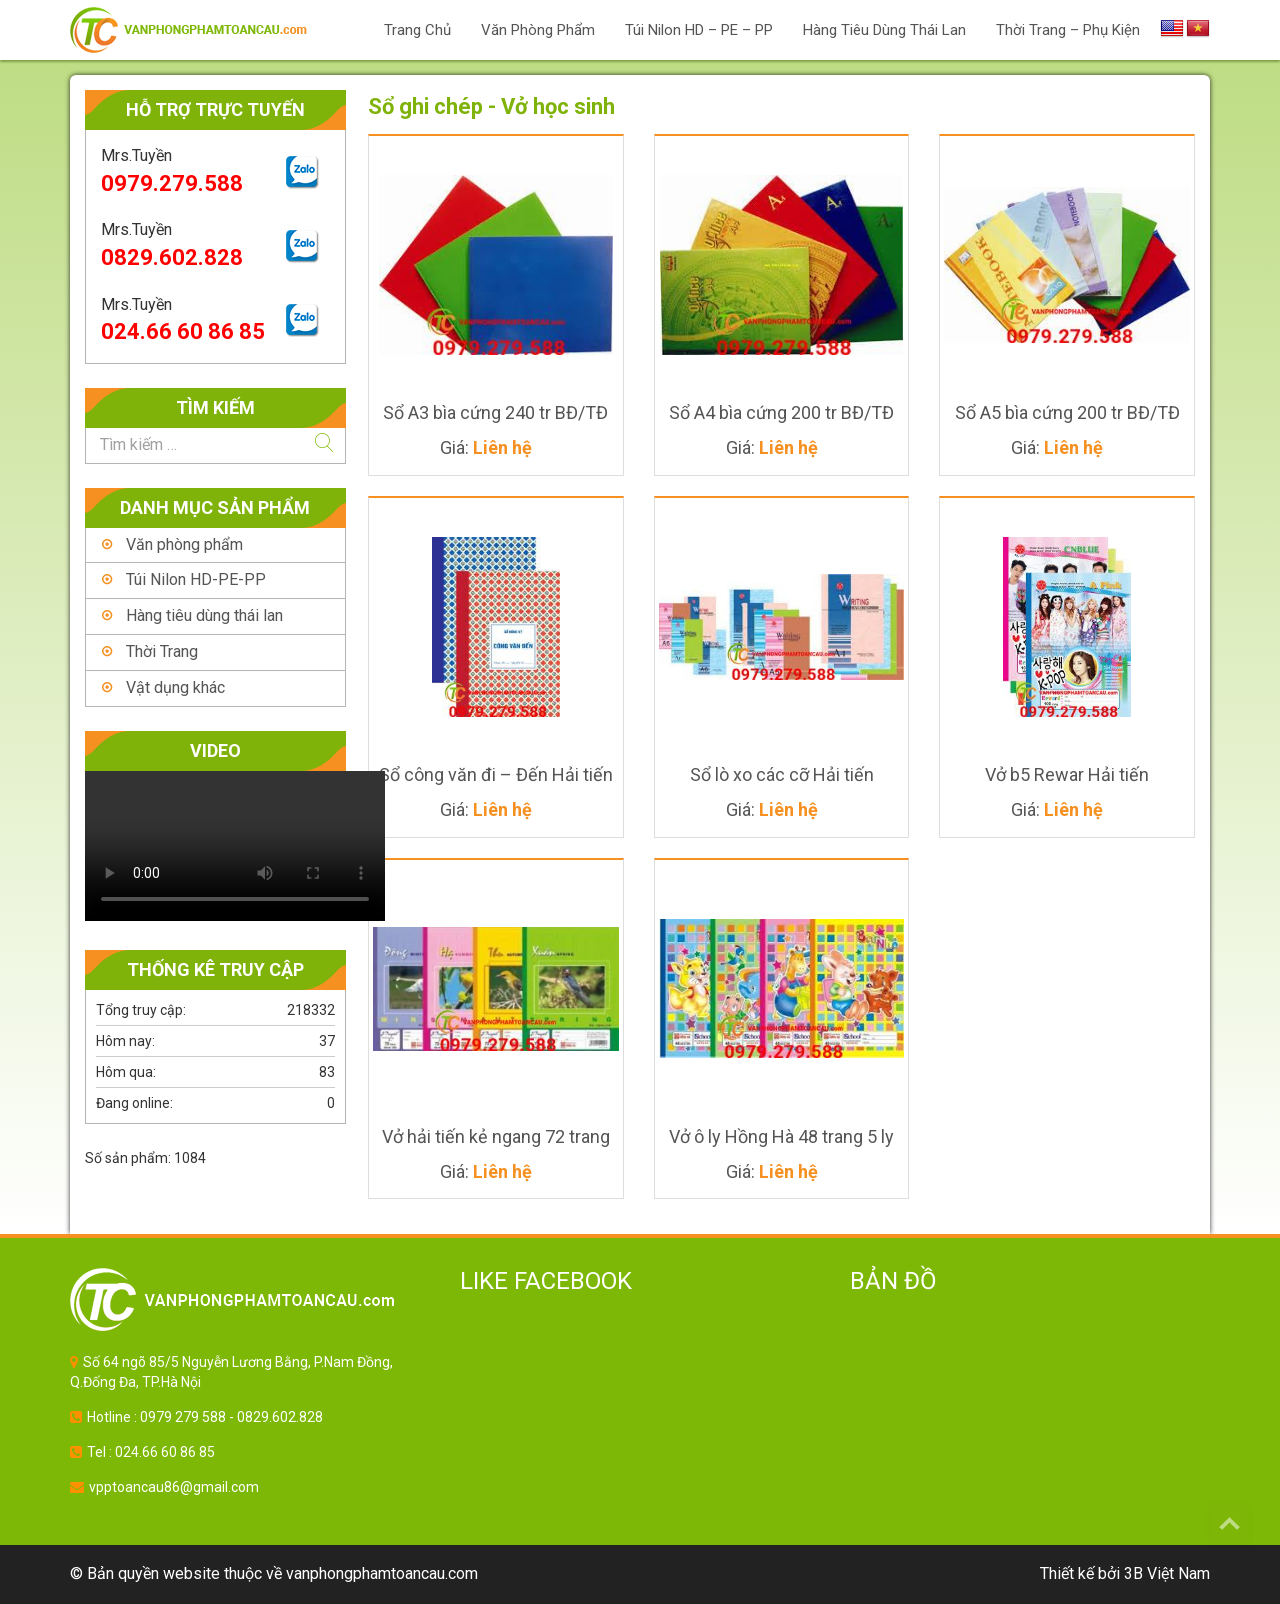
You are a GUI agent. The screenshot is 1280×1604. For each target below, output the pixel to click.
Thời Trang (162, 651)
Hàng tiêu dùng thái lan (204, 615)
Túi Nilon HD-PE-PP (196, 579)
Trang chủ (417, 30)
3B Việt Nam (1167, 1573)
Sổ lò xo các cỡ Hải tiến (782, 774)
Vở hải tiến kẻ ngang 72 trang (496, 1136)
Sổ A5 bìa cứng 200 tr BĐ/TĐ (1067, 412)
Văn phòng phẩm (538, 30)
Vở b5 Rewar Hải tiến (1067, 774)
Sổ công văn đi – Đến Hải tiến (496, 774)
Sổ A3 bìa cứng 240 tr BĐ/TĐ (495, 412)
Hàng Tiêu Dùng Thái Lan (884, 30)
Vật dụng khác (175, 687)
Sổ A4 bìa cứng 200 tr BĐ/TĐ (781, 412)
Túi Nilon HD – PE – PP (699, 30)
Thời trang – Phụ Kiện (1068, 30)
